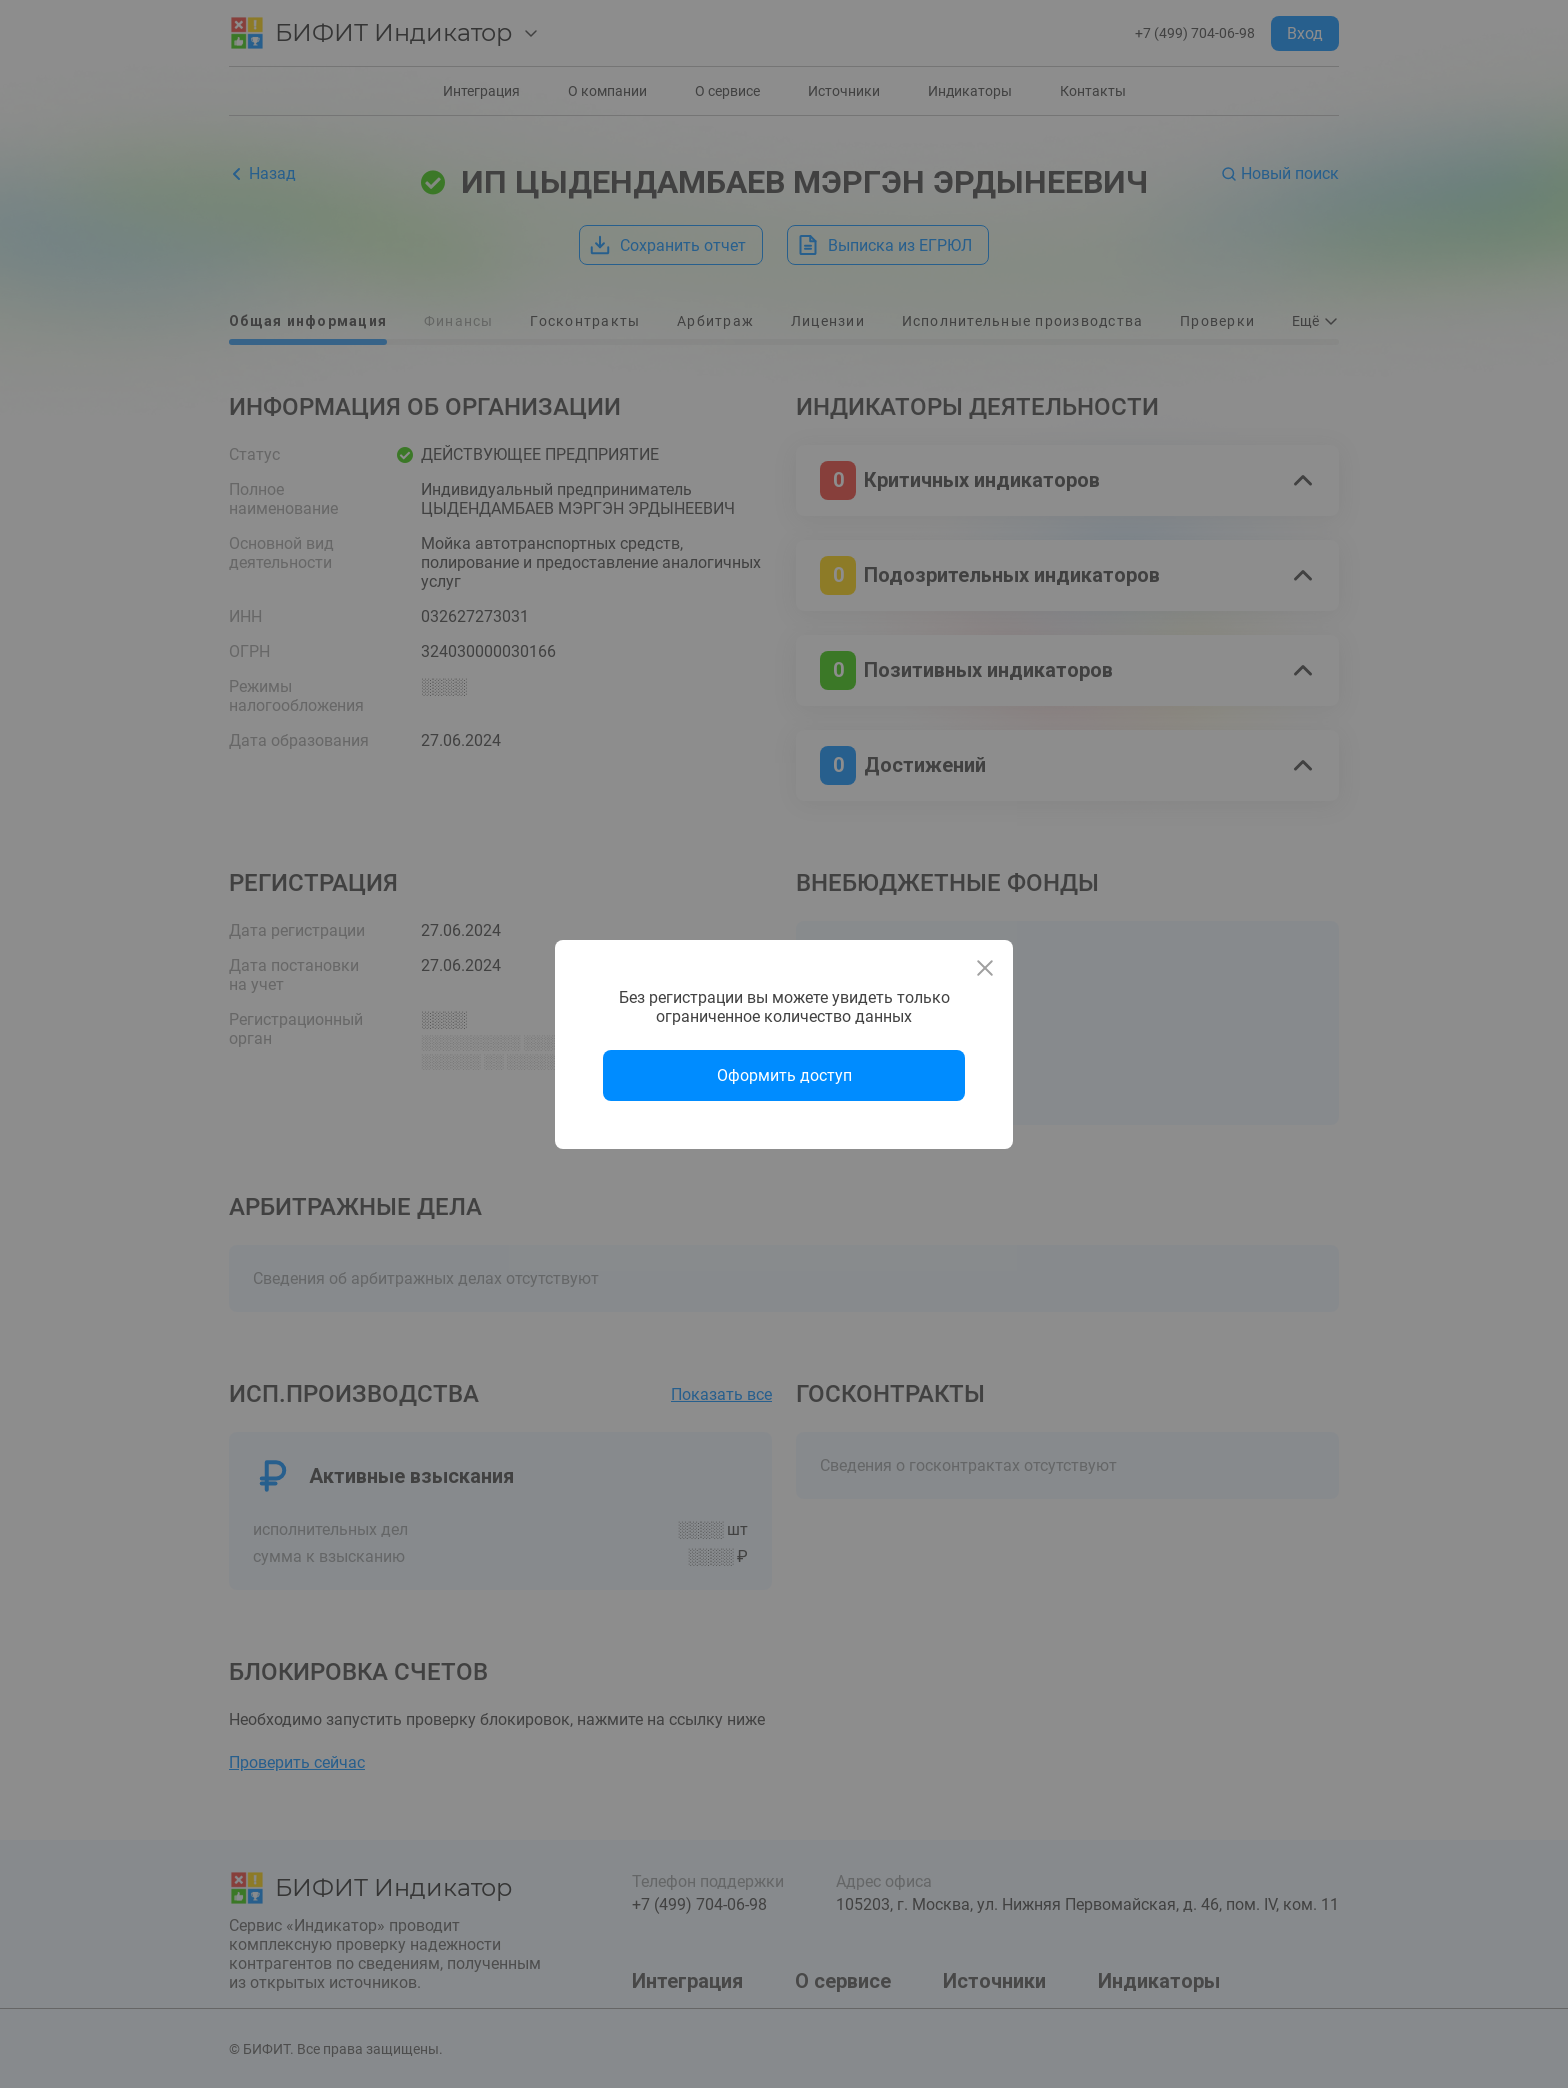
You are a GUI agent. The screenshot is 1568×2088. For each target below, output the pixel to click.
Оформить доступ (784, 1075)
